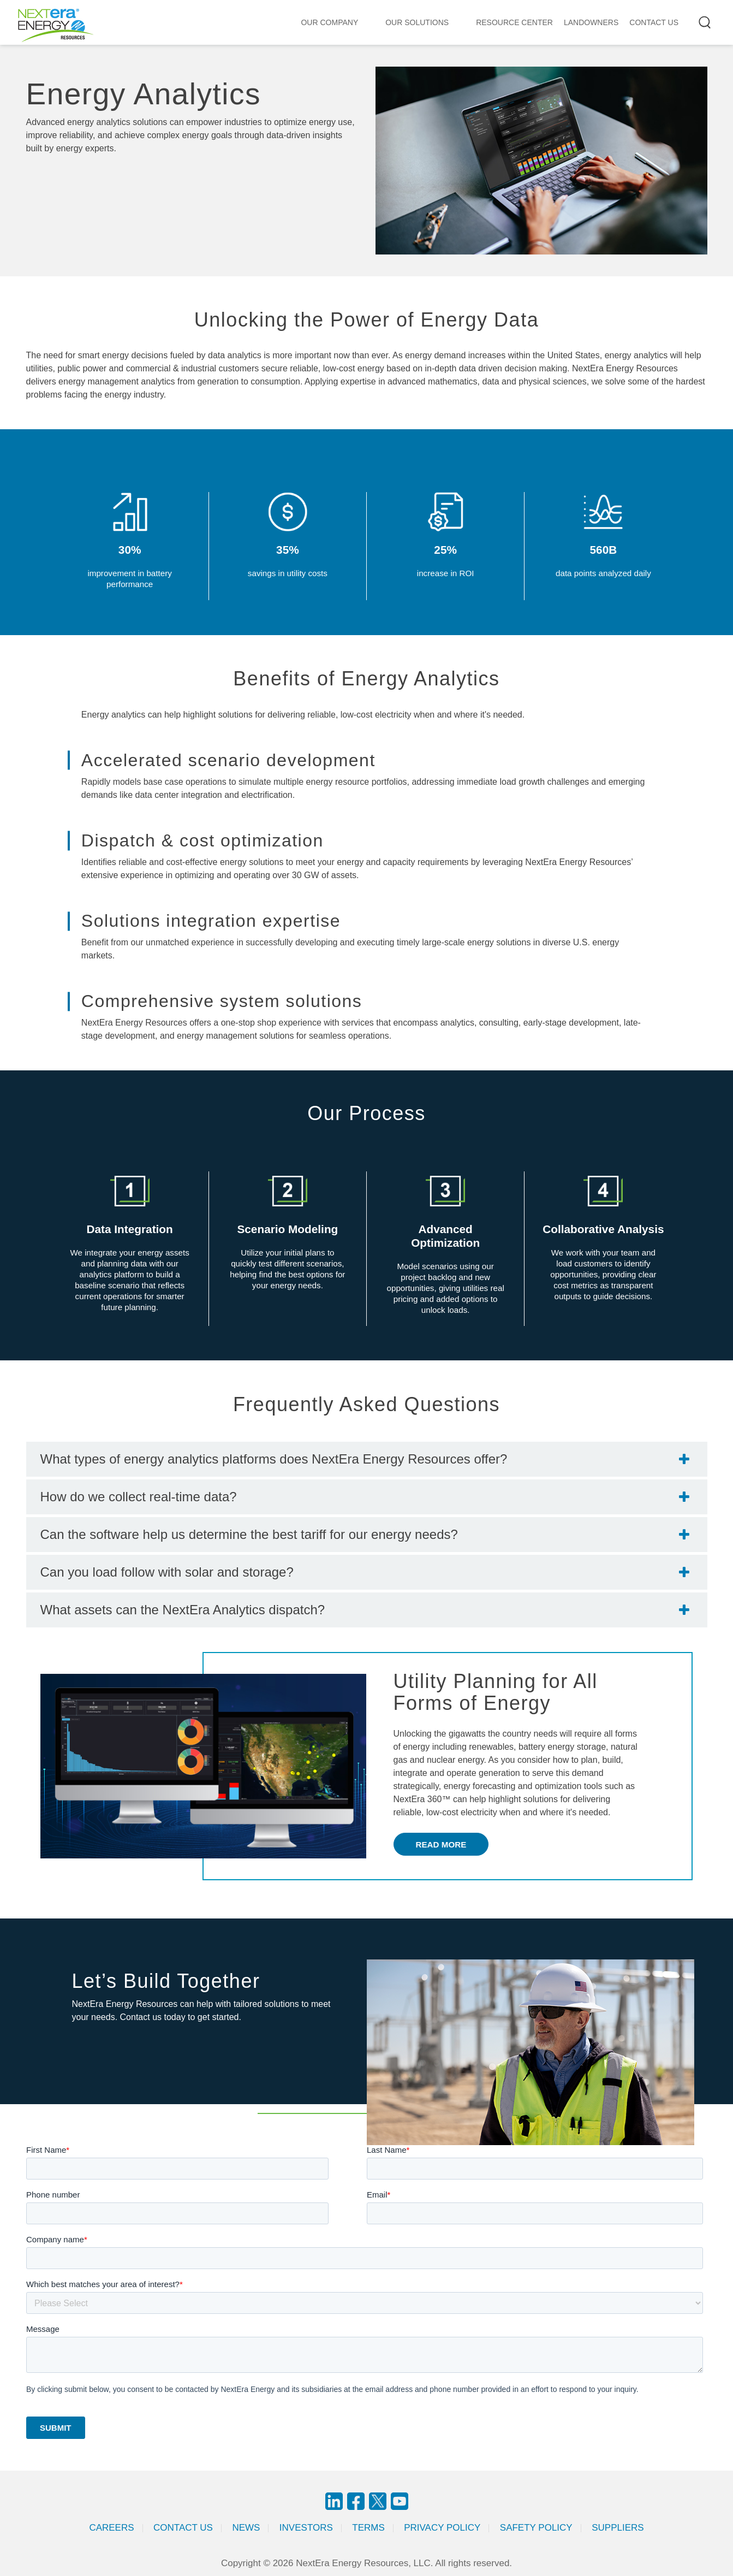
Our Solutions (417, 22)
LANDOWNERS (591, 22)
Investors (306, 2527)
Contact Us (183, 2527)
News (246, 2527)
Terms (368, 2527)
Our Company (329, 22)
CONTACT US (653, 22)
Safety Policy (536, 2527)
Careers (111, 2527)
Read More (441, 1844)
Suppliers (617, 2527)
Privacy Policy (442, 2527)
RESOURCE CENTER (514, 22)
